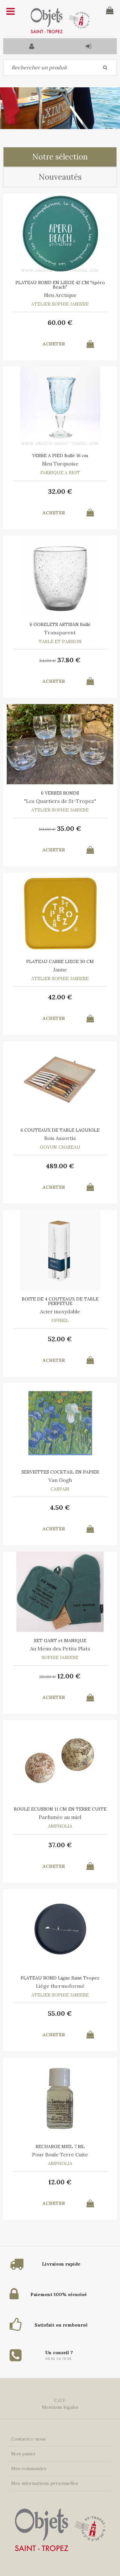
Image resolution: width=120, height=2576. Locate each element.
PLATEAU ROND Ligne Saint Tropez (60, 1978)
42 (60, 997)
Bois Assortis (60, 1138)
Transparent (60, 632)
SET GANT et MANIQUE (60, 1640)
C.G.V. (60, 2400)
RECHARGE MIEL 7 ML (60, 2146)
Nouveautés (60, 177)
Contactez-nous (28, 2439)
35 (69, 828)
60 (60, 322)
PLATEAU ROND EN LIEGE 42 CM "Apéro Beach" (60, 284)
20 (47, 1677)
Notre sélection (60, 157)
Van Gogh (60, 1480)
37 (69, 660)
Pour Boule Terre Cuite (60, 2154)
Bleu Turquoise (60, 463)
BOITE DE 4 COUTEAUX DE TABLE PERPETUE (60, 1301)
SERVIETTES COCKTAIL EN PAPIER (60, 1472)
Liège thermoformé (60, 1986)
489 (60, 1166)
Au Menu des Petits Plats (60, 1648)
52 (60, 1339)
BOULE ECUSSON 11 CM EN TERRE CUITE (60, 1809)
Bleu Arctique (60, 295)
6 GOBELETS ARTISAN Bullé (60, 624)
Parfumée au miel (60, 1817)
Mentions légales (60, 2407)
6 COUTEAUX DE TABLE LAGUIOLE (60, 1130)
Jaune (60, 969)
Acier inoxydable (60, 1311)
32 (60, 491)
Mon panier (23, 2454)
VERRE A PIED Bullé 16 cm (60, 455)
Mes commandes (28, 2468)
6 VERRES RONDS (60, 793)
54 (47, 661)
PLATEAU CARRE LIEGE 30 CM (60, 961)
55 (60, 2013)
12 (69, 1676)
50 (47, 829)
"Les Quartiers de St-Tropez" (60, 801)
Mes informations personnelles (44, 2483)
